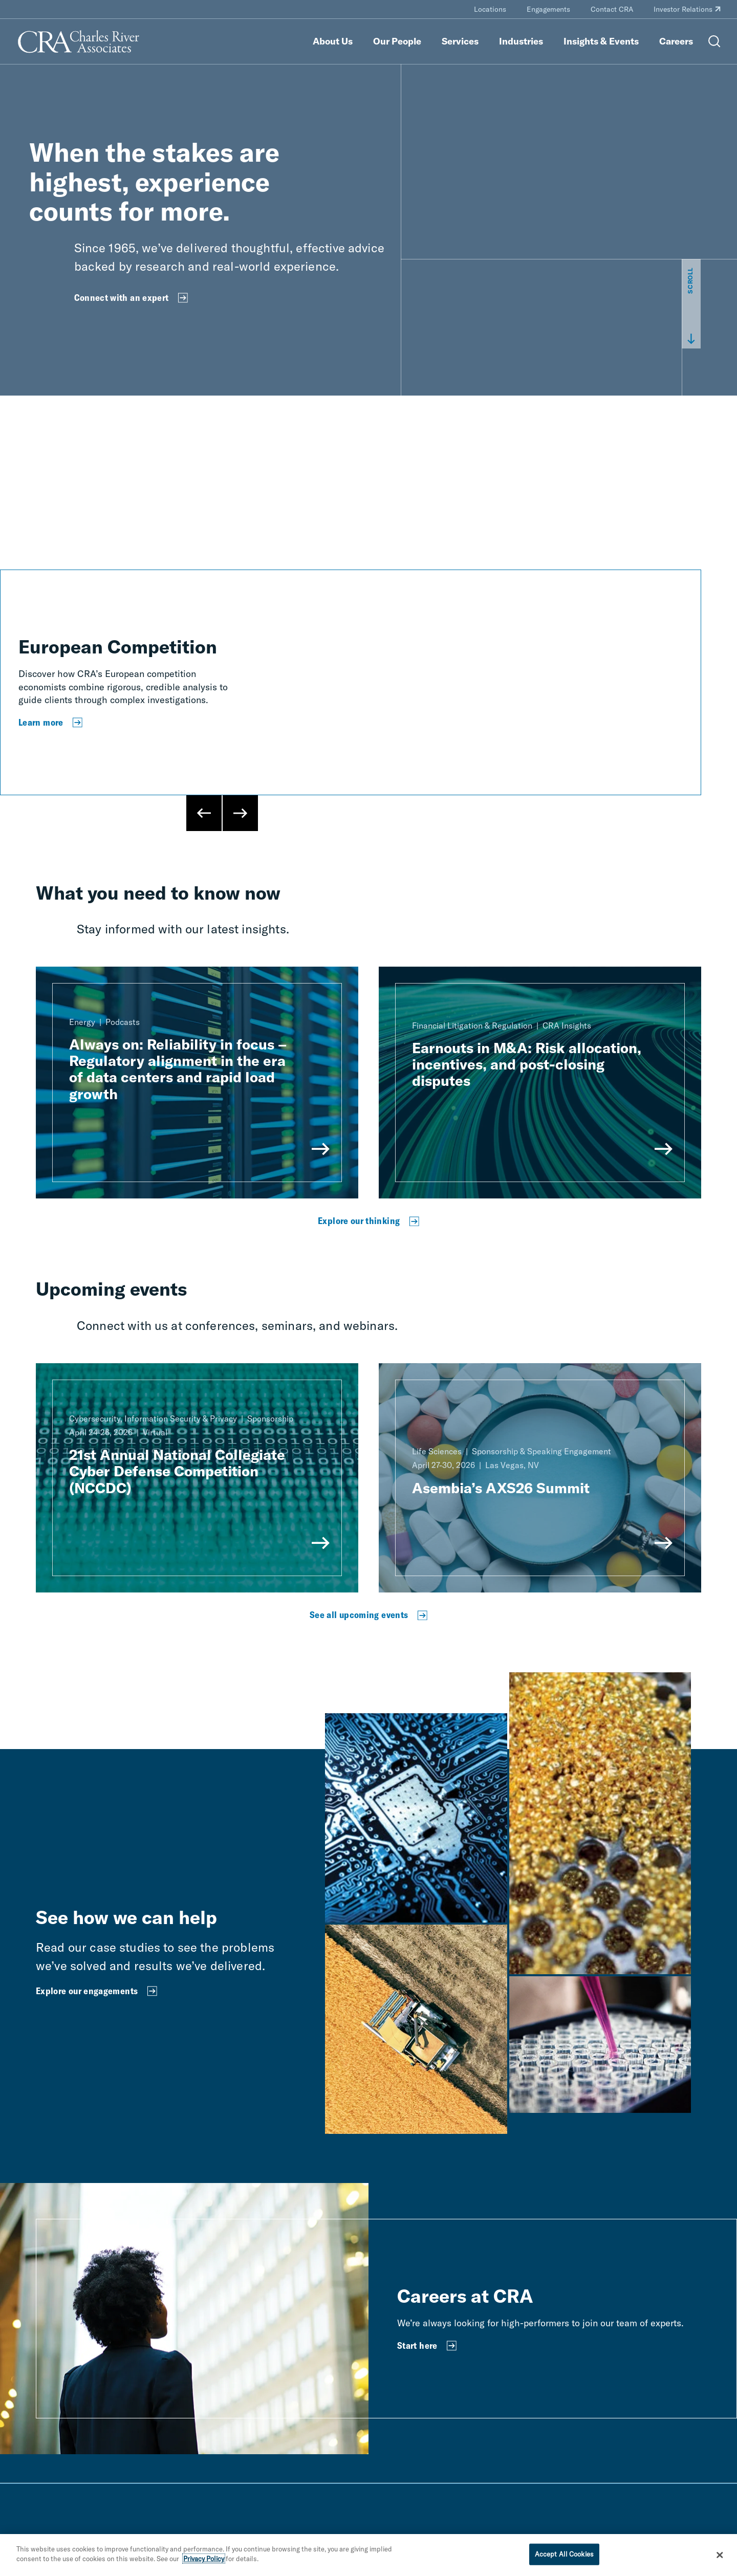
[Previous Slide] (204, 813)
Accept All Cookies (564, 2554)
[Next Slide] (240, 813)
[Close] (720, 2555)
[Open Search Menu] (714, 41)
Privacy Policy (203, 2559)
